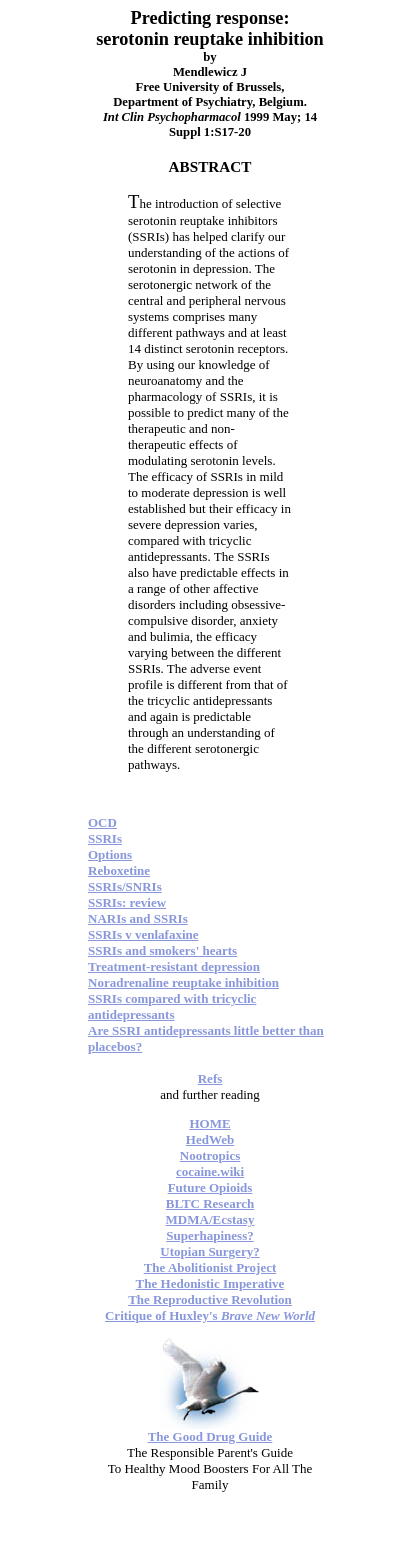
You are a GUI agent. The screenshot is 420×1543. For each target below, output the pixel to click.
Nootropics (210, 1155)
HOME (209, 1123)
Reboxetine (119, 870)
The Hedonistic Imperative (210, 1283)
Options (110, 854)
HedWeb (210, 1139)
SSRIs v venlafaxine (143, 934)
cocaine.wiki (210, 1171)
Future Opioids (210, 1187)
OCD (102, 822)
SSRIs (105, 838)
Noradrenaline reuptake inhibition (183, 982)
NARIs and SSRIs (138, 918)
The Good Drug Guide (210, 1436)
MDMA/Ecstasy (210, 1219)
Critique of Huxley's (210, 1315)
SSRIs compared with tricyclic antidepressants (172, 1006)
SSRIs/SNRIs (125, 886)
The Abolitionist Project (210, 1267)
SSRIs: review (127, 902)
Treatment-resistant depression (174, 966)
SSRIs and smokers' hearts (162, 950)
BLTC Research (210, 1203)
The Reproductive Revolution (210, 1299)
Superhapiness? (209, 1235)
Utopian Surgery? (209, 1251)
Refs (210, 1078)
